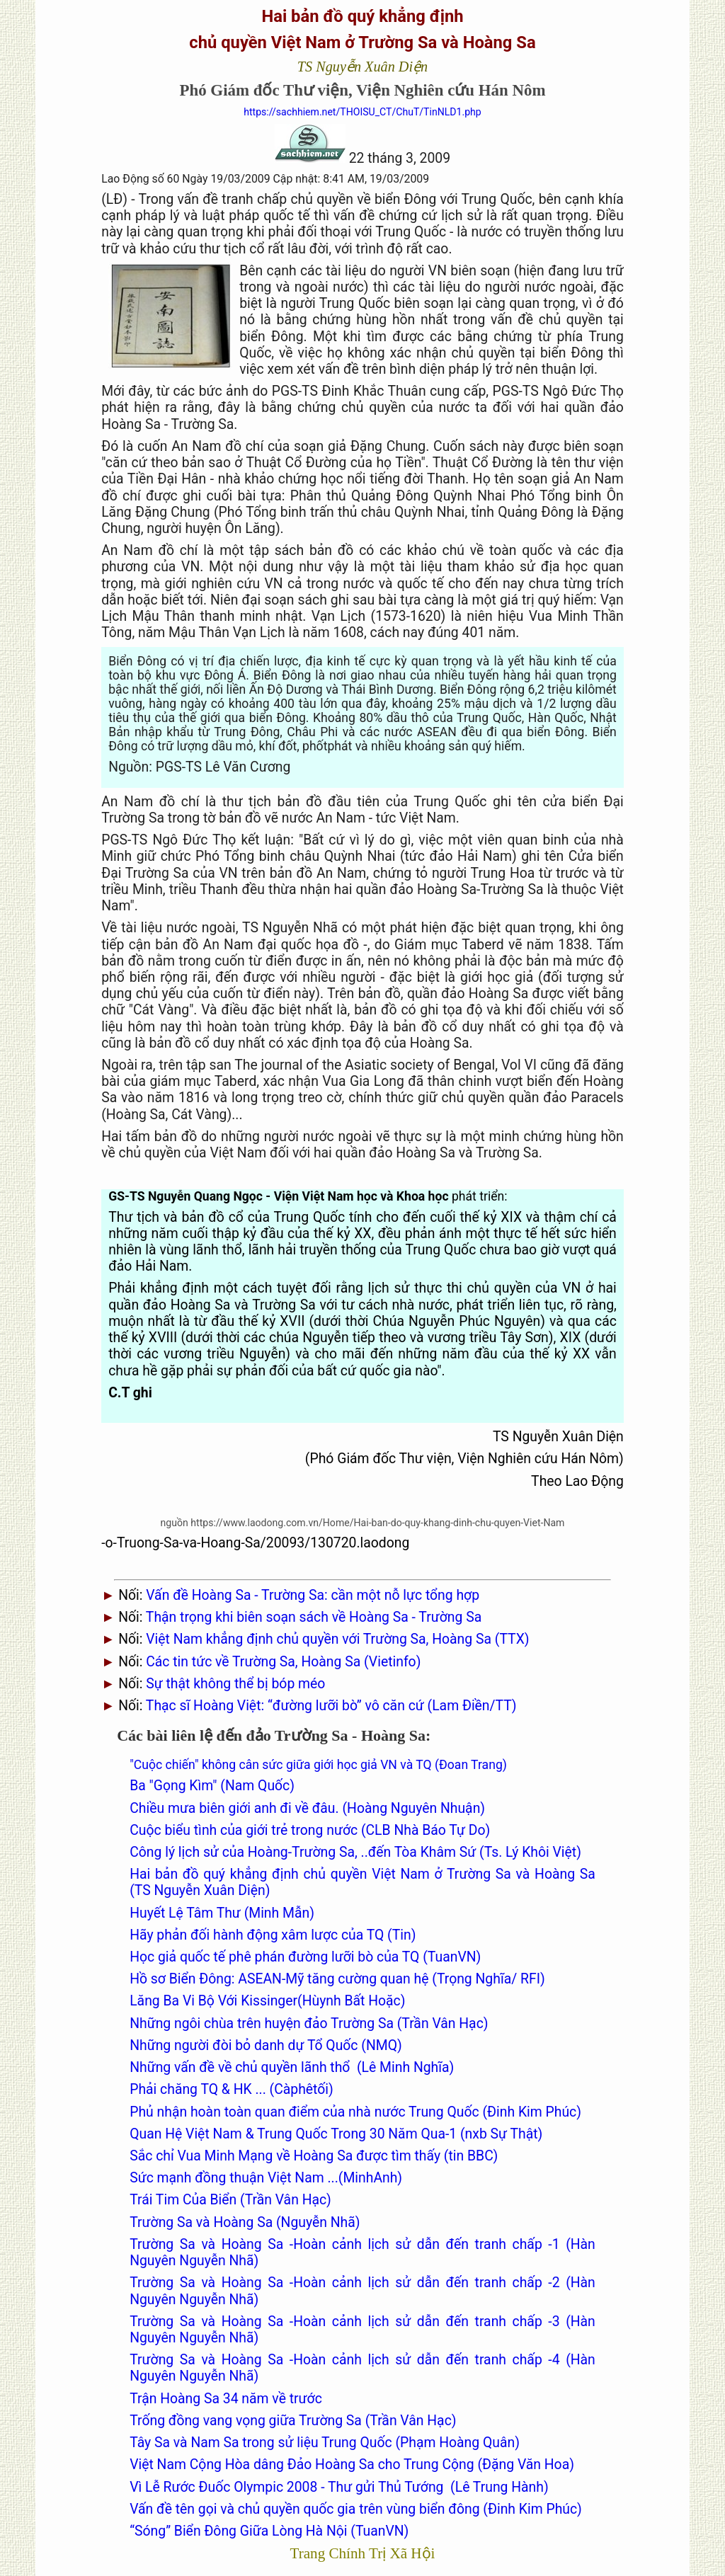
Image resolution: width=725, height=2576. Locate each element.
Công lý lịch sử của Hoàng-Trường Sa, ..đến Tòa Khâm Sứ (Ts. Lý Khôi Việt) (355, 1852)
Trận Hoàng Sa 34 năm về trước (226, 2399)
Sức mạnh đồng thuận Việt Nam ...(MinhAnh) (266, 2178)
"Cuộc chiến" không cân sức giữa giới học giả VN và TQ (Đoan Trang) (318, 1765)
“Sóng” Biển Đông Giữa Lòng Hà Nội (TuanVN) (269, 2531)
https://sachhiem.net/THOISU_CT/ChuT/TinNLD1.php (362, 112)
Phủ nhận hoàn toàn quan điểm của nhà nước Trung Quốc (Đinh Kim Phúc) (355, 2112)
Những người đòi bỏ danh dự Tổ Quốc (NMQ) (266, 2045)
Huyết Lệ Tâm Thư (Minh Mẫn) (222, 1913)
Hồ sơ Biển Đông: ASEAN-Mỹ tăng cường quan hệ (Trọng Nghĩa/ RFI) (337, 1979)
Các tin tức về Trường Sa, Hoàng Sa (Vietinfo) (283, 1662)
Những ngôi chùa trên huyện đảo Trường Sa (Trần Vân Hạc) (309, 2023)
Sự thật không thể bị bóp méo (235, 1684)
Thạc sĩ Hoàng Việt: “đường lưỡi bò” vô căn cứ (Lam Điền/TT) (331, 1706)
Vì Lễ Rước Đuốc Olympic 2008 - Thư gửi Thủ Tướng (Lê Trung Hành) (339, 2487)
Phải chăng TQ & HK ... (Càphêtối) (231, 2089)
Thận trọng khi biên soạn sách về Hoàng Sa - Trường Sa (313, 1617)
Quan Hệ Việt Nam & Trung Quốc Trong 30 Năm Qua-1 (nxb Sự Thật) (336, 2134)
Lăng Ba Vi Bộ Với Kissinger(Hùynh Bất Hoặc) (267, 2001)
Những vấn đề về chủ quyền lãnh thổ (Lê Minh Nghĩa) (292, 2067)
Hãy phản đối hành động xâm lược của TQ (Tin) (273, 1935)
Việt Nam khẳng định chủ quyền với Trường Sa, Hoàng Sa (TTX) (337, 1639)
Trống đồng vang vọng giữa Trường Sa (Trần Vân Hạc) (293, 2420)
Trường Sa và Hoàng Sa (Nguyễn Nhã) (245, 2222)
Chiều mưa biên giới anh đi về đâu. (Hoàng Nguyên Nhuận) (307, 1808)
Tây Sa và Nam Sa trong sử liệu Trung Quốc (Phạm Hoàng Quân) (325, 2442)
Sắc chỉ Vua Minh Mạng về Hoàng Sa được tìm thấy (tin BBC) (314, 2156)
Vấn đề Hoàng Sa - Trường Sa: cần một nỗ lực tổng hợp (312, 1595)
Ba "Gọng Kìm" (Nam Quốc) (212, 1786)
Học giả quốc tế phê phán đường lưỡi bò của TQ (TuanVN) (305, 1957)
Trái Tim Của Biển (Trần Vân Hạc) (230, 2200)
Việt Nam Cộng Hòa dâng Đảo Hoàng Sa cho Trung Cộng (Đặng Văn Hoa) (352, 2464)
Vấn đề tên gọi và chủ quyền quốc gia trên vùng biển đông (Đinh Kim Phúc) (356, 2509)
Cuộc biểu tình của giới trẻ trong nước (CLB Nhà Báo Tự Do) (310, 1830)
